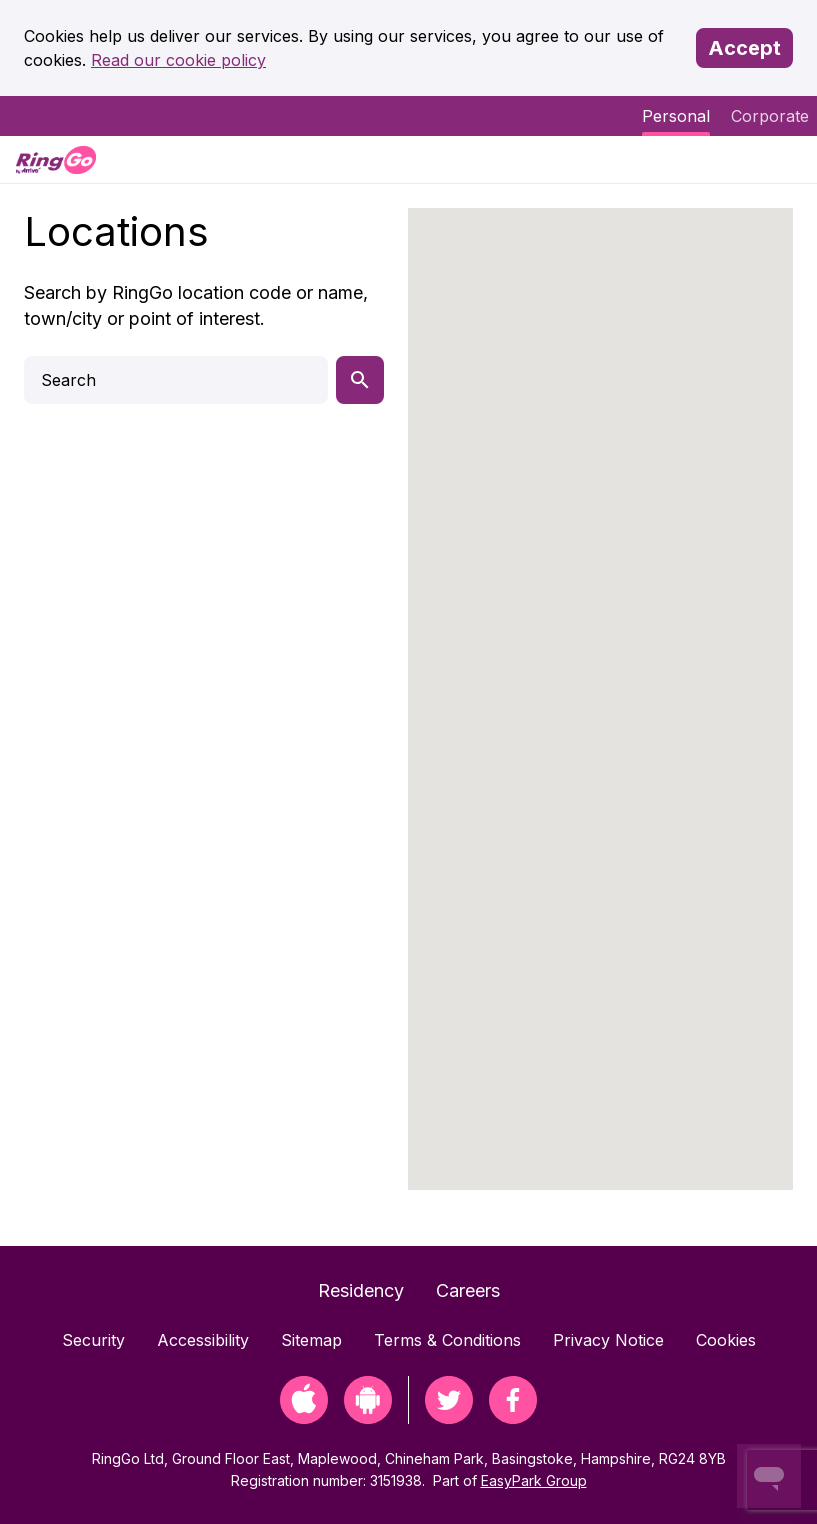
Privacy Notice (608, 1340)
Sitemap (311, 1340)
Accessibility (203, 1340)
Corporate (770, 116)
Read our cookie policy (178, 60)
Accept (744, 48)
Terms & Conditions (447, 1340)
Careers (468, 1290)
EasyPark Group (534, 1480)
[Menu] (785, 159)
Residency (361, 1290)
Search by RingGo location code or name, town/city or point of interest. (196, 305)
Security (93, 1340)
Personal (676, 116)
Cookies (726, 1340)
